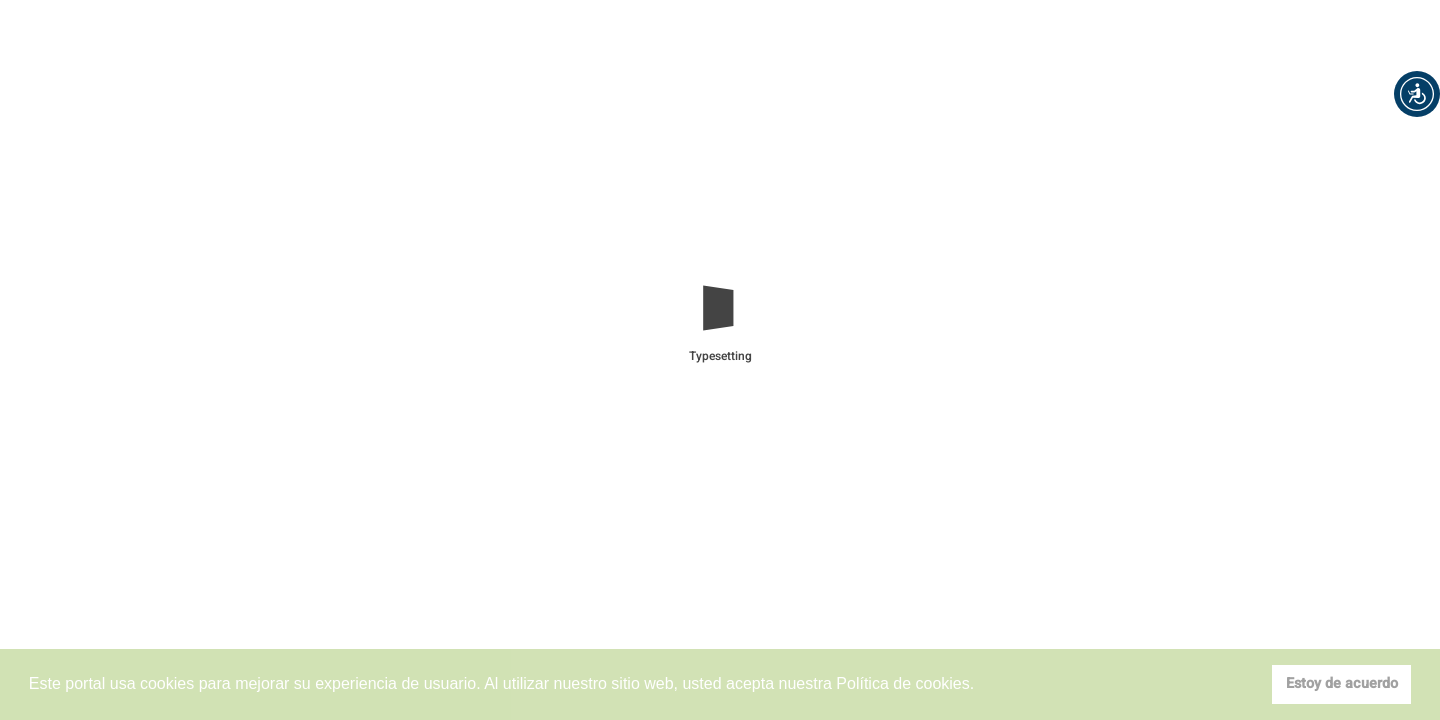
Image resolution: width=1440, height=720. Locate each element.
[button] (1417, 94)
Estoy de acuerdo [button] (1342, 683)
